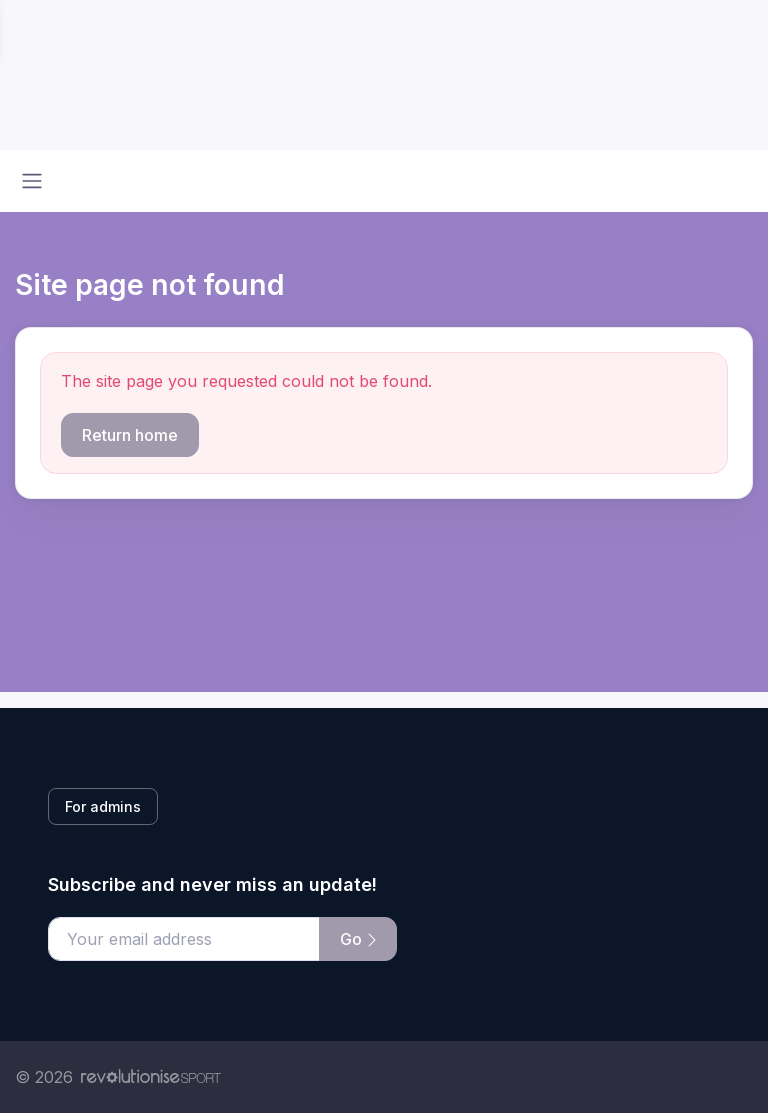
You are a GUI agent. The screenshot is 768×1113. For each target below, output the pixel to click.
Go (358, 939)
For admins (103, 806)
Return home (130, 435)
